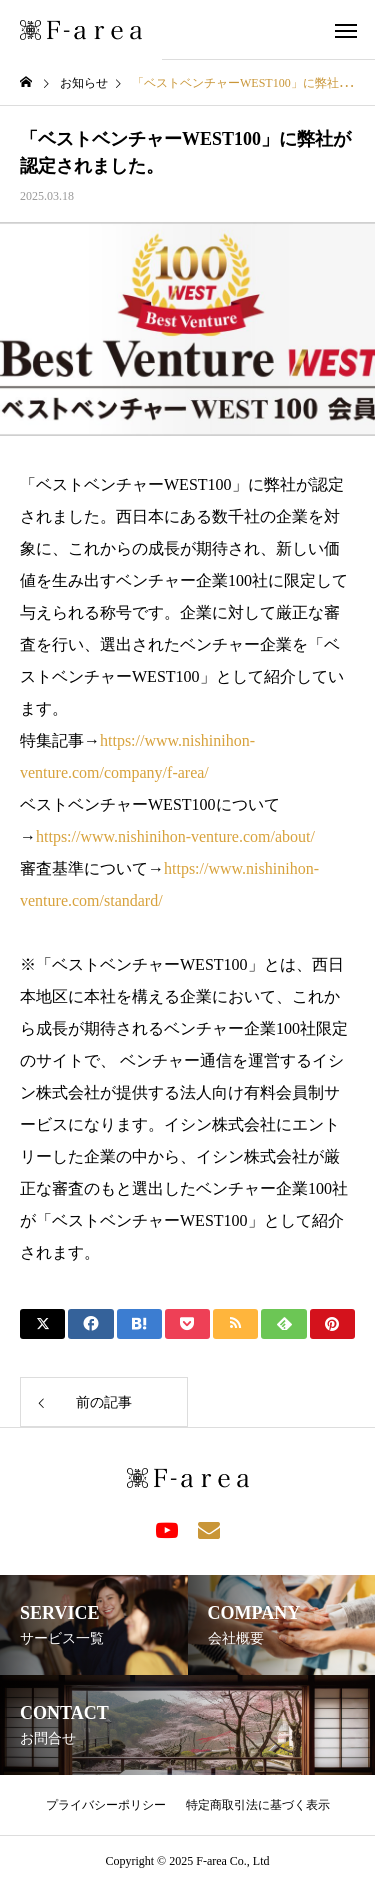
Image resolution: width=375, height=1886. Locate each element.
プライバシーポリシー (106, 1805)
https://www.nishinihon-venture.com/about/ (175, 836)
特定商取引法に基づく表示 (258, 1805)
